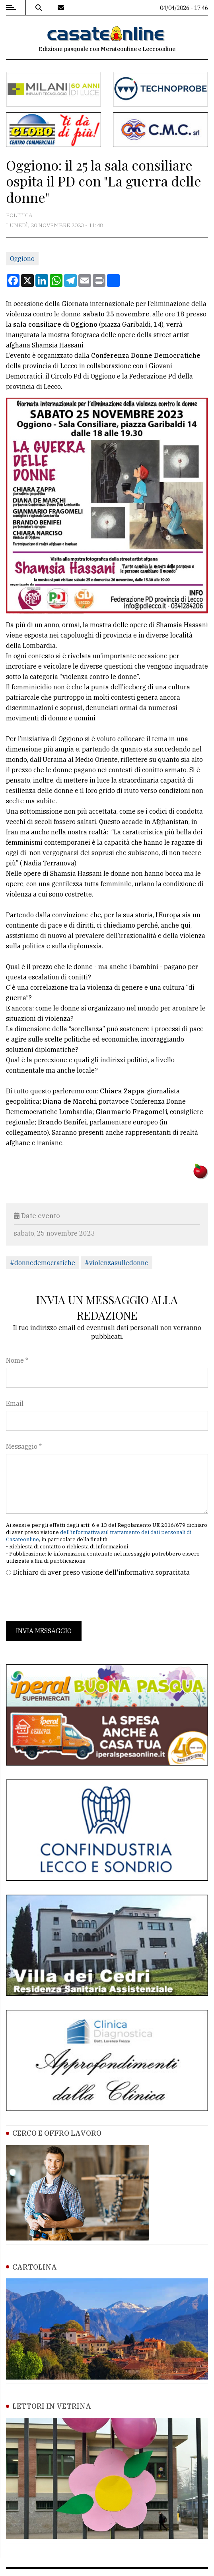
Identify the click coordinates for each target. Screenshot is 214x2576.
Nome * (17, 1360)
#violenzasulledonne (116, 1263)
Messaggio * (24, 1446)
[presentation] (66, 1599)
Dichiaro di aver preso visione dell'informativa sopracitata (101, 1572)
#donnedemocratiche (42, 1263)
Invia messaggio (44, 1631)
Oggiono (22, 259)
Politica (19, 215)
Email (14, 1403)
